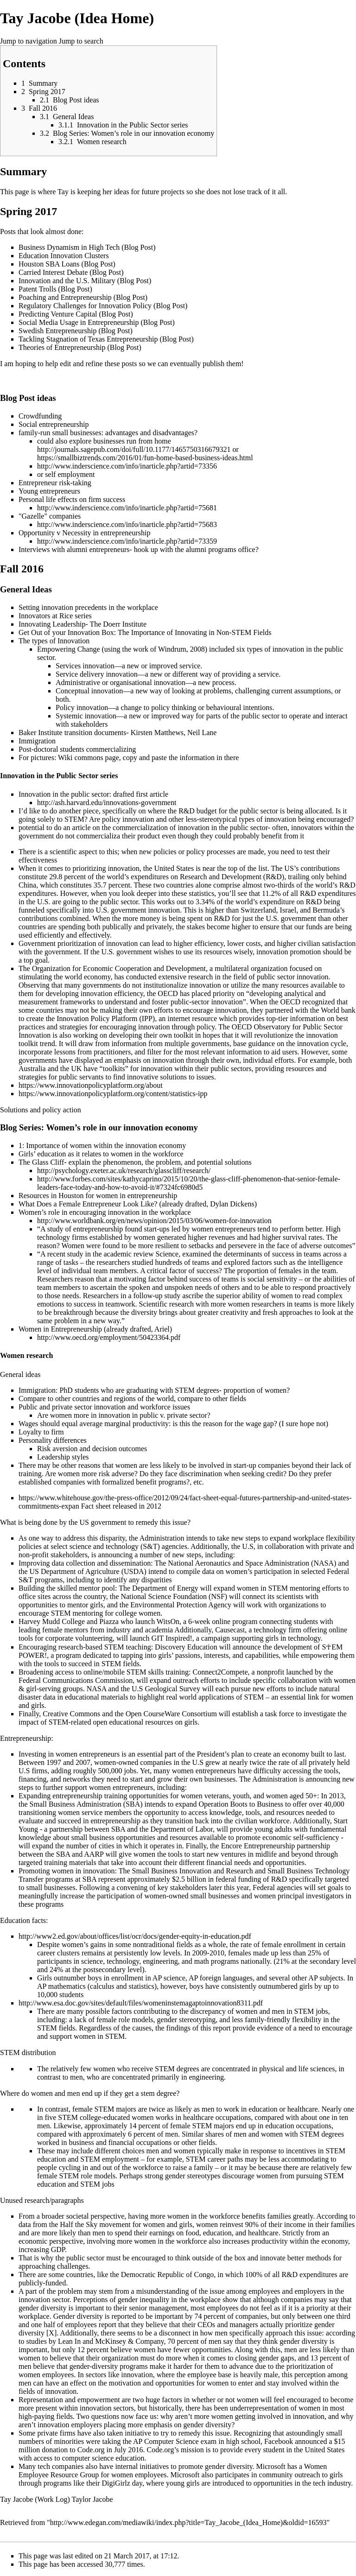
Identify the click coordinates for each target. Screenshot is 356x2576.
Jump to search (81, 41)
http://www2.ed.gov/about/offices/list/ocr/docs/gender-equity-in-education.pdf (135, 1936)
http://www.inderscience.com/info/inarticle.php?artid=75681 (127, 508)
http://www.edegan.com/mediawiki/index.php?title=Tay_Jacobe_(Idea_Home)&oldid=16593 (188, 2522)
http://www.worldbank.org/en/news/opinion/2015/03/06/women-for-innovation (154, 1221)
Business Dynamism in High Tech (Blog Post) (87, 247)
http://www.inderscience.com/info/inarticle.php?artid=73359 (127, 541)
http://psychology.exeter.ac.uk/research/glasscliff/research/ (123, 1170)
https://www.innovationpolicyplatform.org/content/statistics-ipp (113, 1094)
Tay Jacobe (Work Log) (35, 2499)
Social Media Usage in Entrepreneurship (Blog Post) (97, 322)
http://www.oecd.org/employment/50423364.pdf (108, 1337)
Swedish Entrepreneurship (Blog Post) (76, 331)
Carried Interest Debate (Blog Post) (71, 272)
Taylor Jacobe (92, 2499)
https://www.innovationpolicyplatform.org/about (91, 1085)
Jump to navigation (28, 41)
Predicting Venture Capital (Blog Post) (76, 314)
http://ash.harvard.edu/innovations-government (106, 802)
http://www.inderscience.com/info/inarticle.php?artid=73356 (127, 466)
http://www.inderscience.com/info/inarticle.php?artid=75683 (127, 524)
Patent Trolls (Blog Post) (55, 289)
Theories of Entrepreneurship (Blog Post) (80, 347)
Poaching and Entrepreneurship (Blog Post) (83, 297)
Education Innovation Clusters (64, 256)
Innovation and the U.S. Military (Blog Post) (85, 281)
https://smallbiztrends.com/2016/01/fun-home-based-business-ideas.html (145, 458)
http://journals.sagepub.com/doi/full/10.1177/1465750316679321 (134, 449)
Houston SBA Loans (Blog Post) (67, 264)
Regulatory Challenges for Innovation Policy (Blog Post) (103, 306)
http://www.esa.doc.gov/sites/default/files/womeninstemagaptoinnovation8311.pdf (141, 2003)
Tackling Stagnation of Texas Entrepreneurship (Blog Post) (106, 339)
